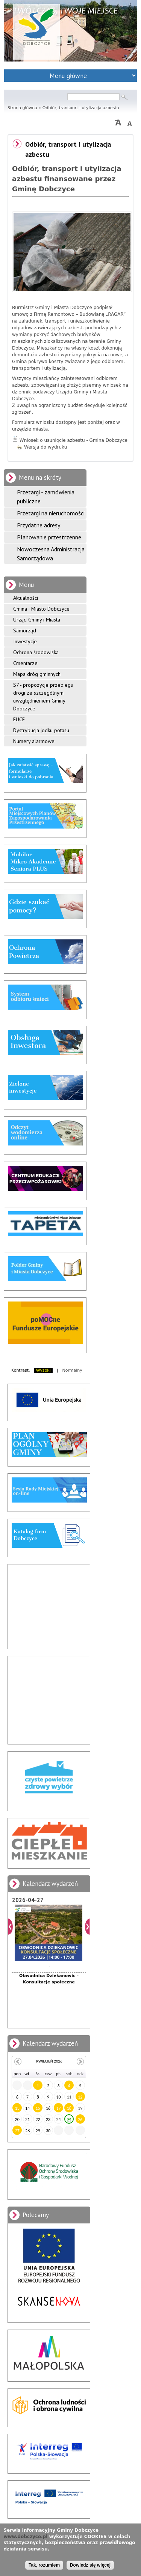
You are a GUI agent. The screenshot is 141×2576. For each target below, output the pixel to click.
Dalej (87, 1926)
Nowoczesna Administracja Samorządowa (51, 553)
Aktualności (25, 597)
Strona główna (22, 107)
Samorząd (24, 630)
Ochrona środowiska (36, 652)
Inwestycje (25, 641)
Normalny (72, 1370)
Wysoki (43, 1370)
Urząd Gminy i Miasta (36, 619)
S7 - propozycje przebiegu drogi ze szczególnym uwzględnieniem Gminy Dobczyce (43, 697)
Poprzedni (10, 1926)
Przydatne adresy (38, 525)
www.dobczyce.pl (25, 2536)
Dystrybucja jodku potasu (41, 730)
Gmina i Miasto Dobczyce (41, 608)
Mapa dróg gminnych (37, 674)
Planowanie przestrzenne (49, 537)
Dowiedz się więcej (90, 2565)
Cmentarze (25, 663)
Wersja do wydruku (42, 447)
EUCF (19, 719)
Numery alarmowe (34, 741)
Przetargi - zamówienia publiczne (45, 496)
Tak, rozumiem (44, 2565)
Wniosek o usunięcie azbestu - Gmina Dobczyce (73, 440)
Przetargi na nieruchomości (51, 513)
